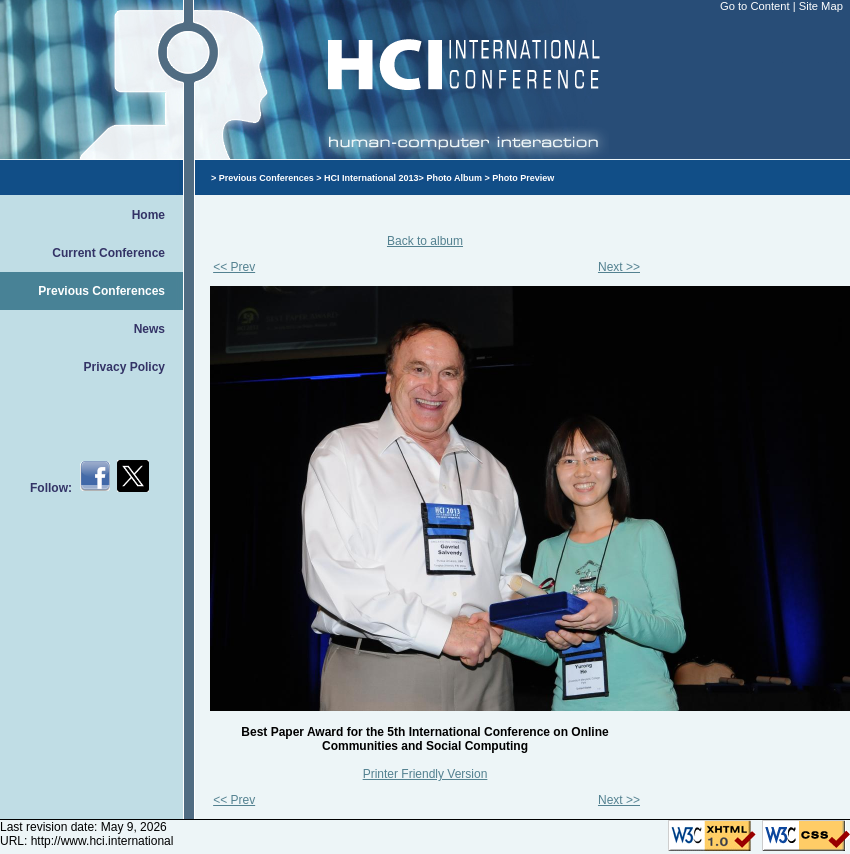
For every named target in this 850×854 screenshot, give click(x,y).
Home (148, 215)
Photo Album (454, 178)
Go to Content (756, 6)
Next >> (619, 267)
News (149, 329)
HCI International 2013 (371, 178)
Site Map (821, 6)
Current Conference (108, 253)
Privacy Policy (124, 367)
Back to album (425, 241)
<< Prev (234, 267)
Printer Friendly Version (425, 774)
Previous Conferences (101, 291)
